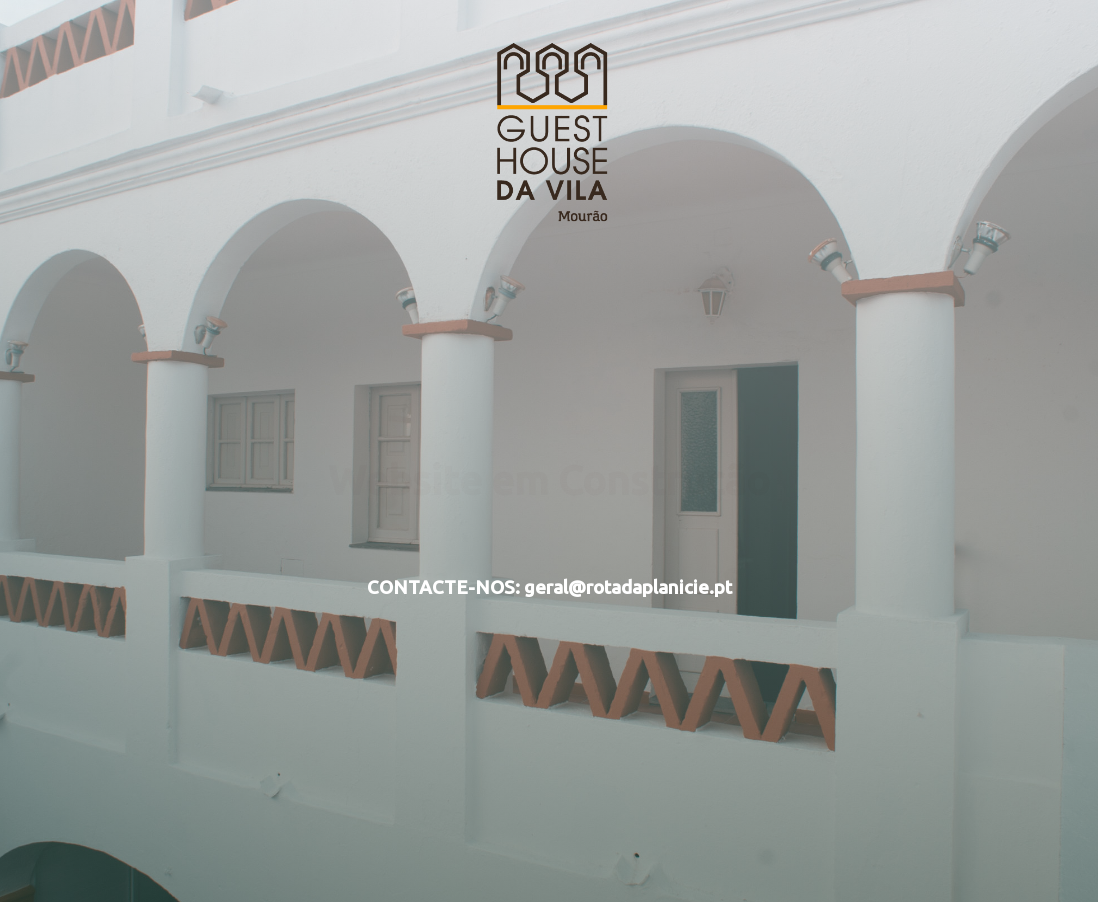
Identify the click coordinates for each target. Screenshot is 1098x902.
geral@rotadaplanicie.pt (628, 587)
